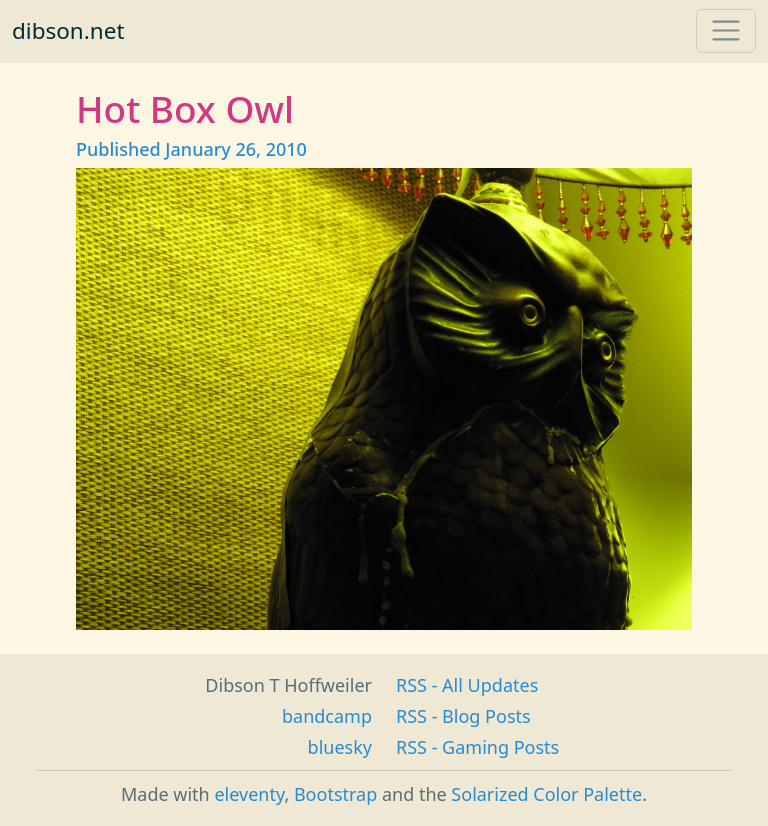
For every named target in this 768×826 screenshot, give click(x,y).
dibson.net (68, 30)
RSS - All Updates (467, 685)
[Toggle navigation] (726, 31)
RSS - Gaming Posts (477, 747)
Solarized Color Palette (546, 794)
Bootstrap (335, 794)
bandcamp (327, 716)
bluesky (340, 747)
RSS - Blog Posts (463, 716)
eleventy (249, 794)
